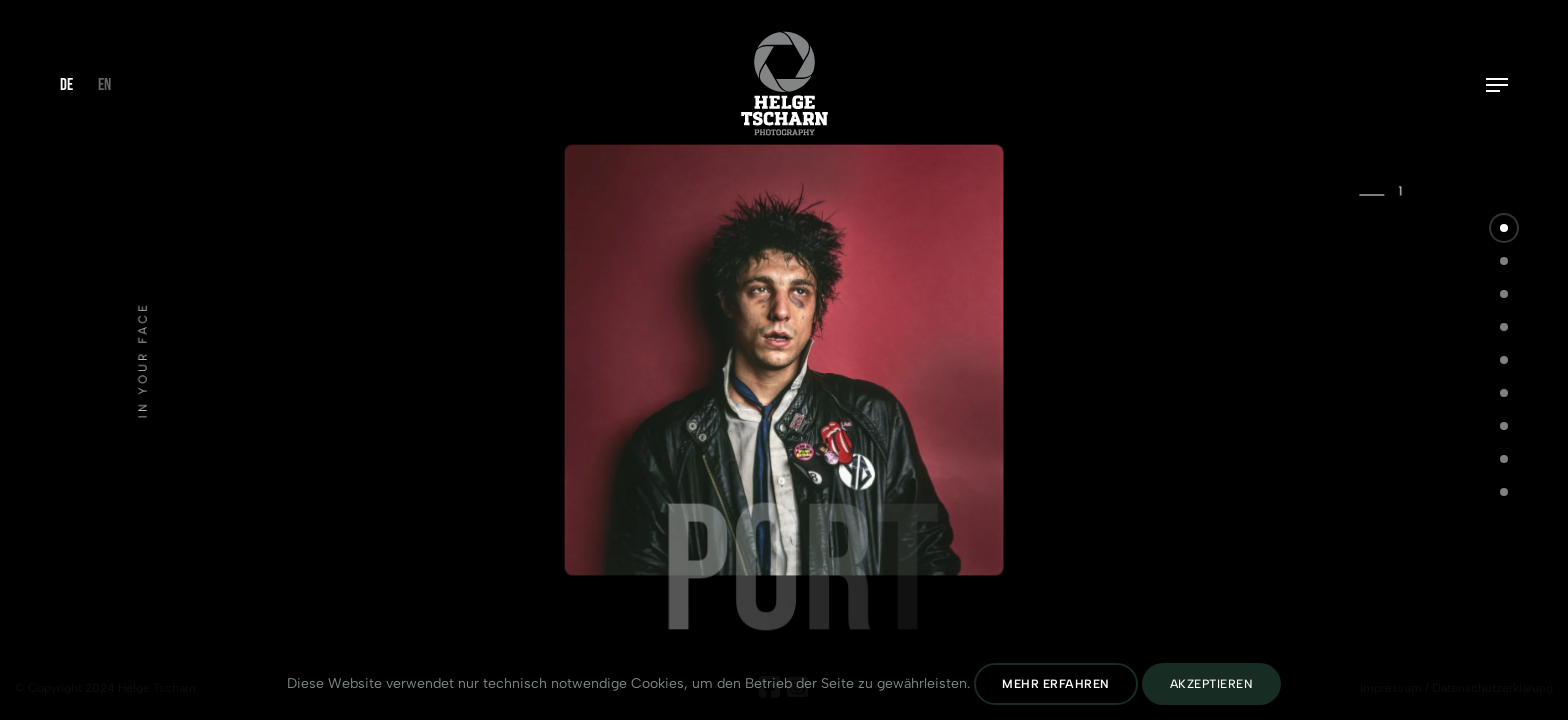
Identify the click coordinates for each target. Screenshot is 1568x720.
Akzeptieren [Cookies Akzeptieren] (1212, 684)
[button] (1504, 228)
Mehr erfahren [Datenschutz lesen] (1056, 684)
